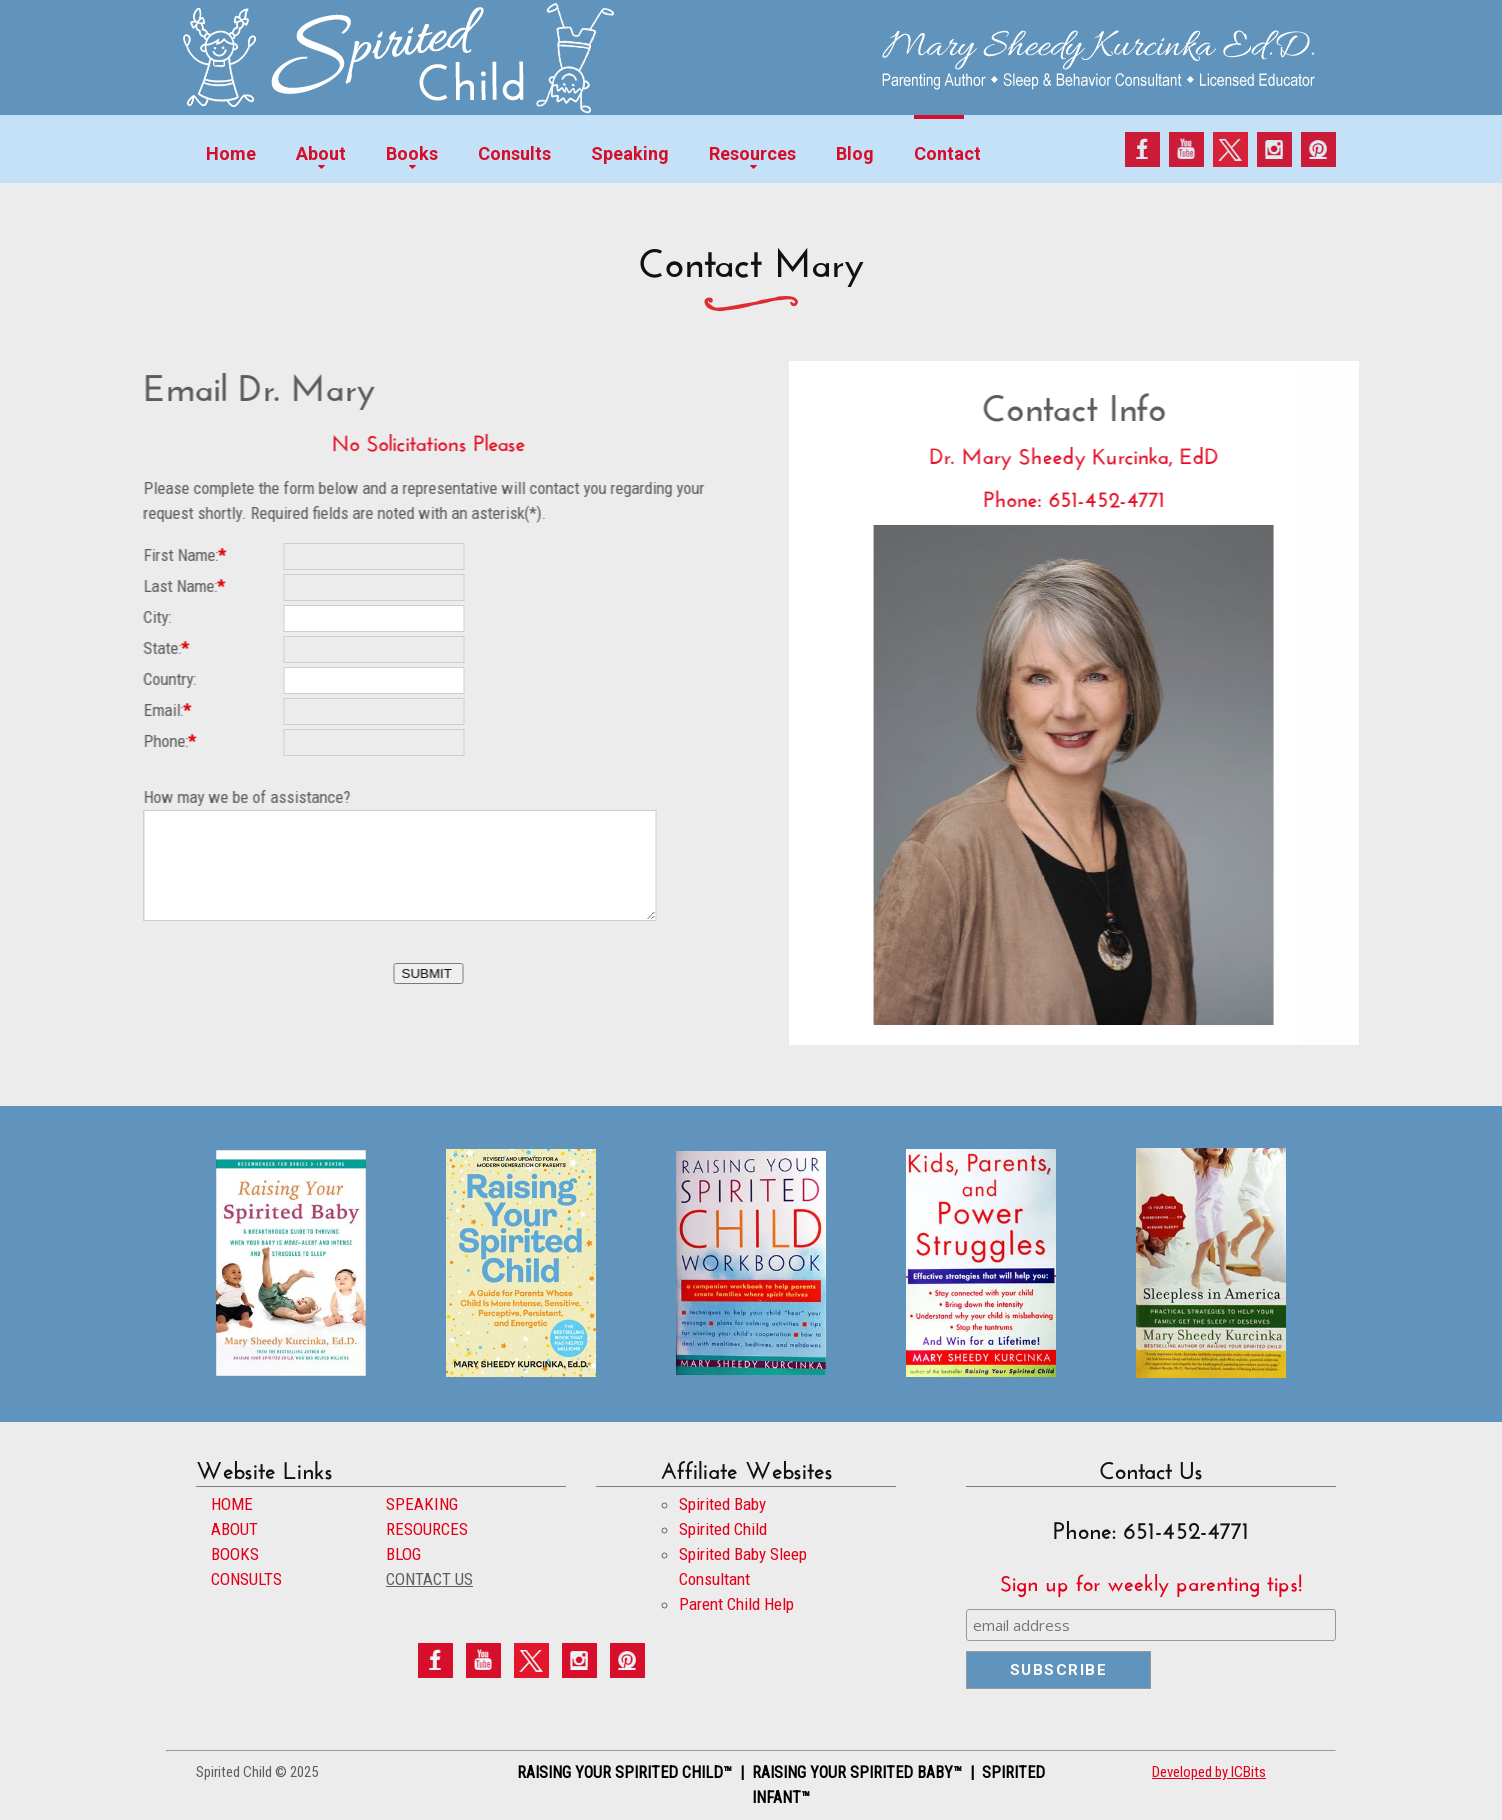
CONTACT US (429, 1579)
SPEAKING (422, 1504)
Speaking (630, 153)
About (321, 153)
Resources (752, 153)
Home (231, 153)
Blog (855, 153)
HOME (232, 1504)
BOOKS (235, 1554)
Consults (514, 153)
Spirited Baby (722, 1504)
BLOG (403, 1554)
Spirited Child (723, 1529)
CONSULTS (246, 1579)
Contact (947, 153)
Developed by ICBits (1209, 1772)
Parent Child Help (736, 1604)
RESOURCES (427, 1529)
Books (412, 153)
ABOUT (234, 1529)
